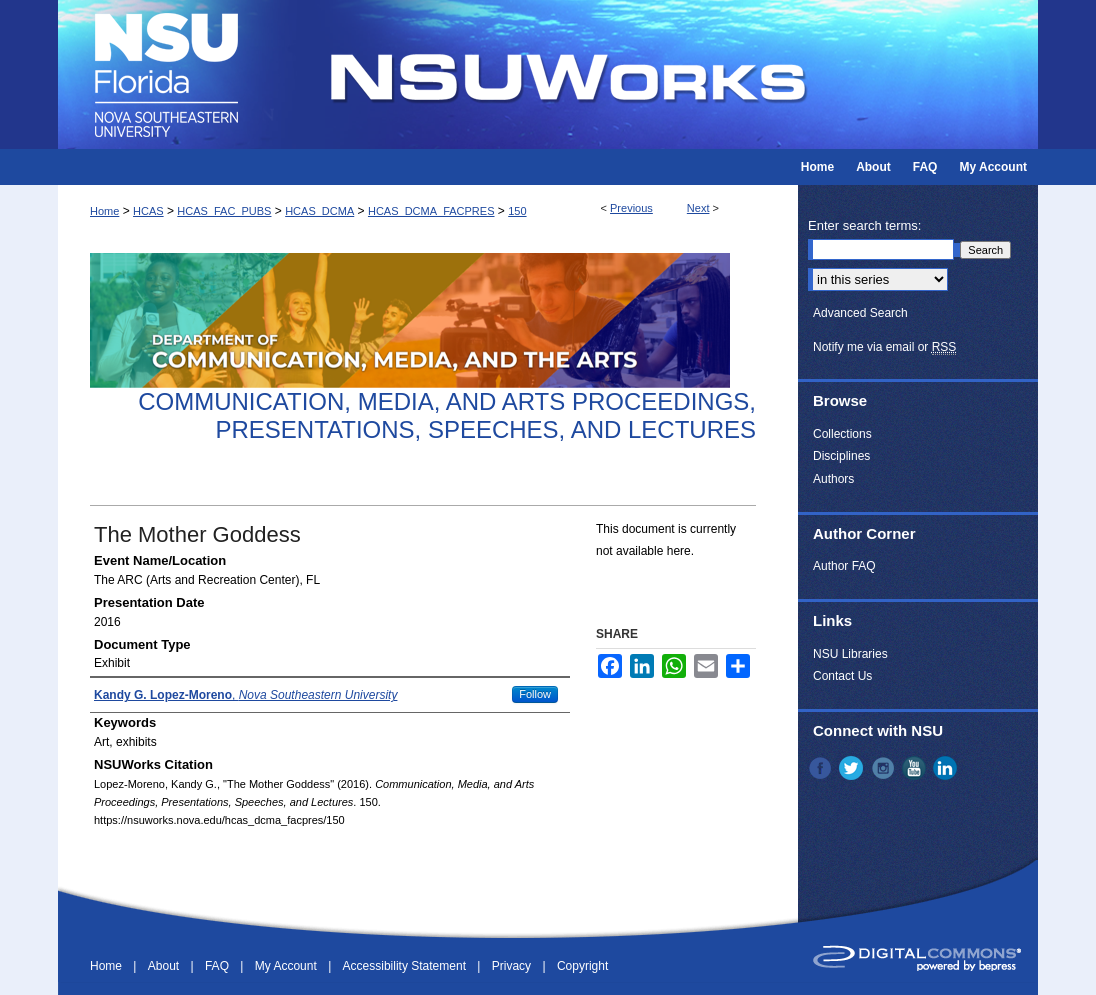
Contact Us (842, 676)
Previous (631, 208)
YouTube (916, 768)
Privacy (513, 966)
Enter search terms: (864, 225)
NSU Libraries (850, 654)
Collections (842, 434)
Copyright (582, 966)
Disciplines (841, 456)
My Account (287, 966)
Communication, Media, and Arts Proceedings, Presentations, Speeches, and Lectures (447, 416)
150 (517, 211)
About (165, 966)
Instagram (885, 768)
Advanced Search (860, 313)
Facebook (822, 768)
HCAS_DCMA (319, 211)
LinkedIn (947, 768)
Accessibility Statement (406, 966)
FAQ (218, 966)
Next (698, 208)
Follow (535, 694)
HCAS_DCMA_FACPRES (431, 211)
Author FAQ (844, 566)
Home (104, 211)
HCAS (148, 211)
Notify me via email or (884, 347)
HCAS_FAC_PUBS (224, 211)
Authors (833, 479)
